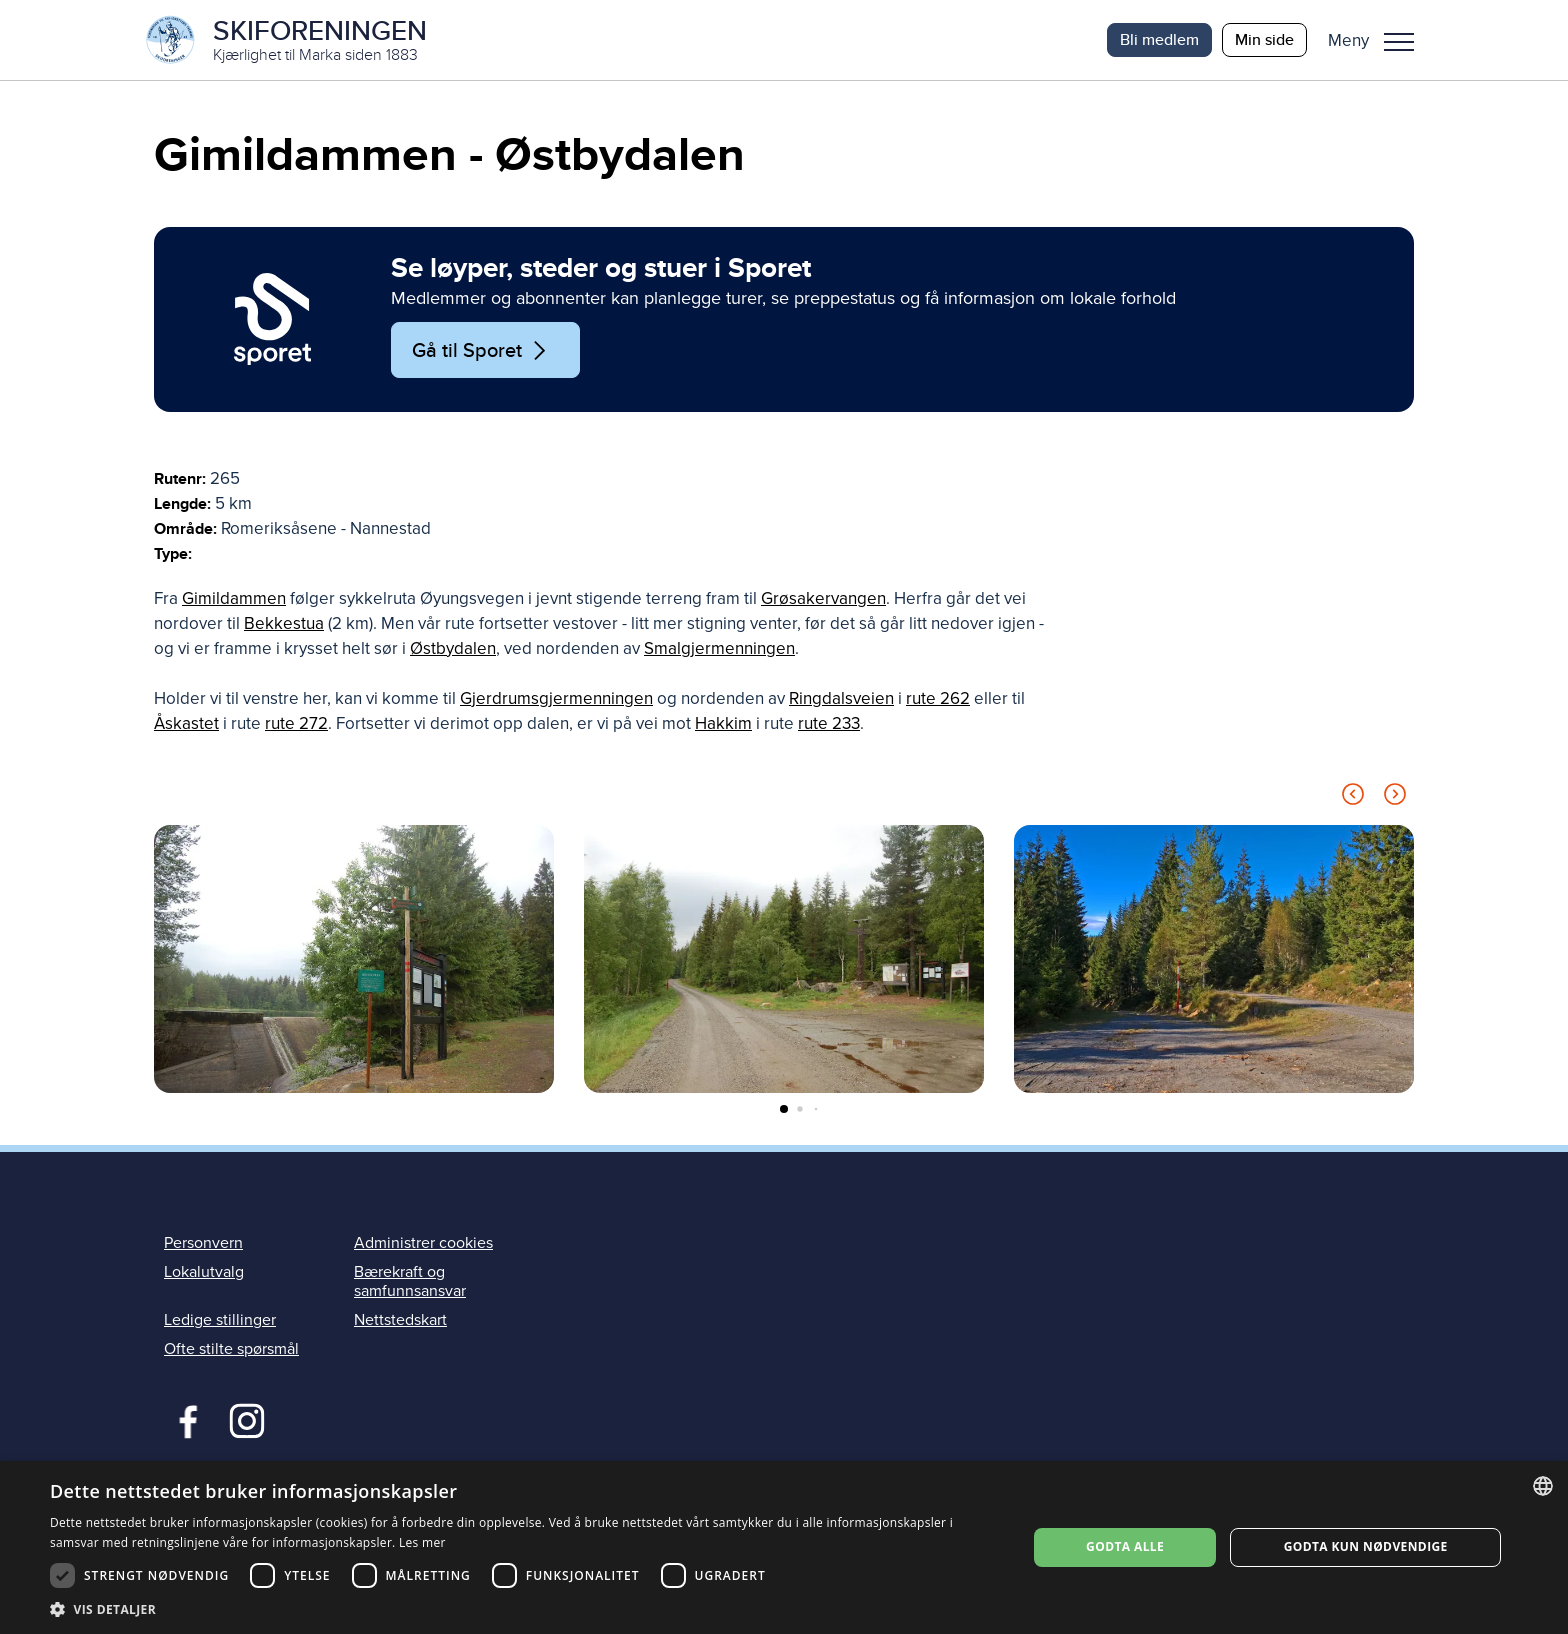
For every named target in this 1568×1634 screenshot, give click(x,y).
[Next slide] (1395, 797)
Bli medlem (1159, 39)
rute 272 (296, 723)
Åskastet (186, 723)
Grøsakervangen (823, 598)
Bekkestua (284, 623)
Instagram (246, 1419)
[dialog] (784, 1547)
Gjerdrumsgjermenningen (556, 698)
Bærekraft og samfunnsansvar (410, 1281)
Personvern (203, 1243)
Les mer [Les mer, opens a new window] (422, 1542)
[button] (1378, 40)
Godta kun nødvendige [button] (1366, 1546)
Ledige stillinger (220, 1320)
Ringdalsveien (841, 698)
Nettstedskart (400, 1320)
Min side (1264, 39)
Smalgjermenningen (719, 648)
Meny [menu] (1399, 42)
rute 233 (829, 723)
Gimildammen (234, 598)
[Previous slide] (1353, 797)
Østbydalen (453, 648)
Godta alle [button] (1125, 1546)
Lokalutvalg (204, 1272)
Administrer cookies (423, 1243)
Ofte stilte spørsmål (231, 1349)
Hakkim (723, 723)
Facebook (183, 1419)
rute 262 (938, 698)
